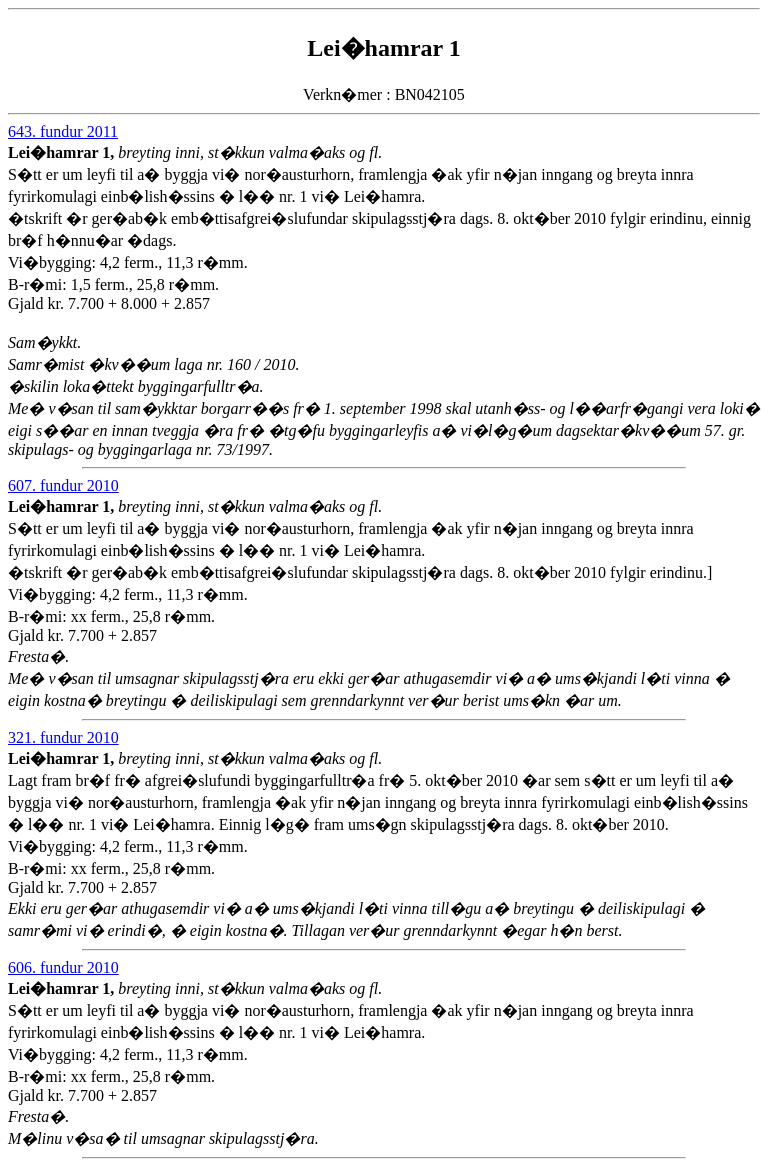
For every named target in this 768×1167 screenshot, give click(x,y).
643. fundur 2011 (63, 131)
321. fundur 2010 (63, 737)
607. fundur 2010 (63, 485)
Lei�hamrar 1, (63, 152)
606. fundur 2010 (63, 967)
